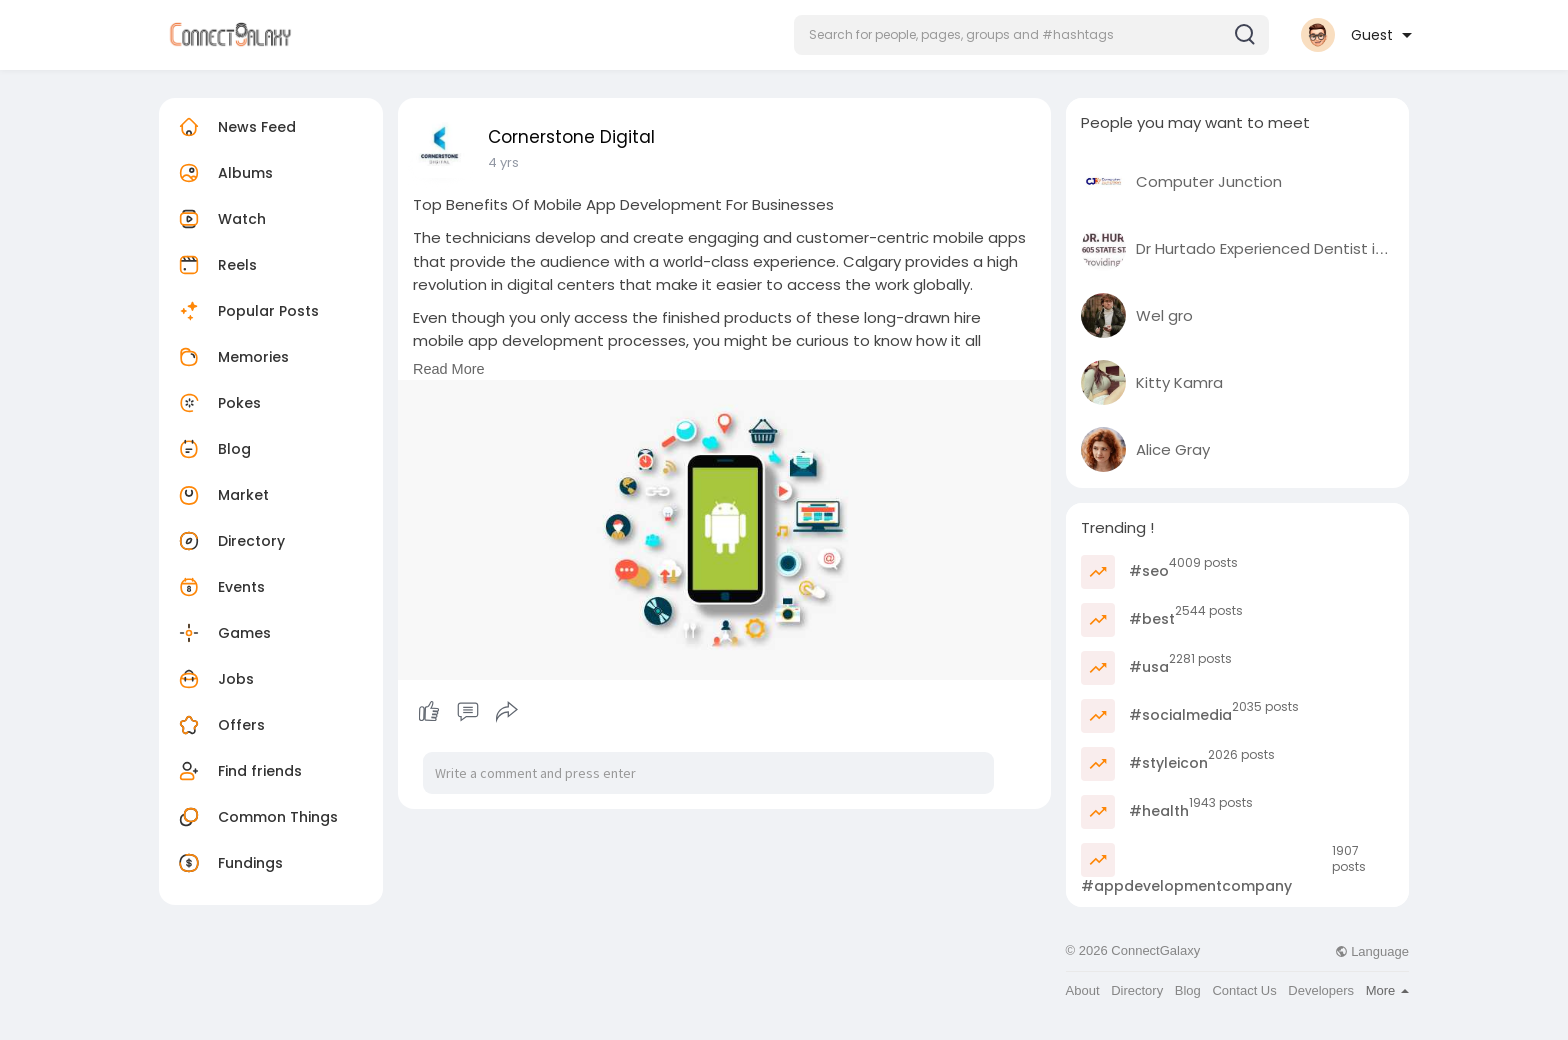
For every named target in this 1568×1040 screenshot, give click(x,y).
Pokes (217, 403)
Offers (219, 725)
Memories (231, 357)
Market (221, 495)
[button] (1031, 35)
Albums (223, 173)
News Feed (235, 127)
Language (1372, 951)
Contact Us (1244, 990)
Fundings (228, 863)
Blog (212, 449)
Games (222, 633)
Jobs (214, 679)
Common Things (256, 817)
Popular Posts (246, 311)
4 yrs (503, 162)
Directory (229, 541)
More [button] (1387, 990)
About (1083, 990)
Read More (449, 369)
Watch (220, 219)
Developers (1321, 990)
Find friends (238, 771)
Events (219, 587)
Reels (215, 265)
